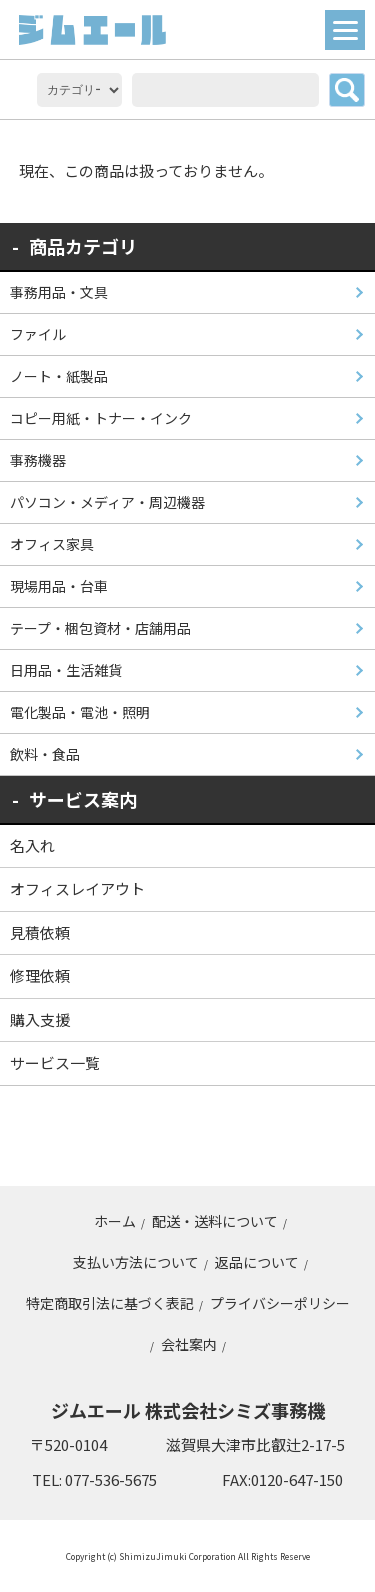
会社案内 (189, 1344)
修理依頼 (40, 975)
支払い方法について (136, 1262)
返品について (257, 1262)
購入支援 (40, 1019)
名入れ (32, 845)
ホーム (115, 1221)
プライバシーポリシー (280, 1303)
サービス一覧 (55, 1062)
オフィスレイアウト (77, 888)
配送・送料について (215, 1221)
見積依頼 (40, 932)
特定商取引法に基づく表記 (110, 1303)
